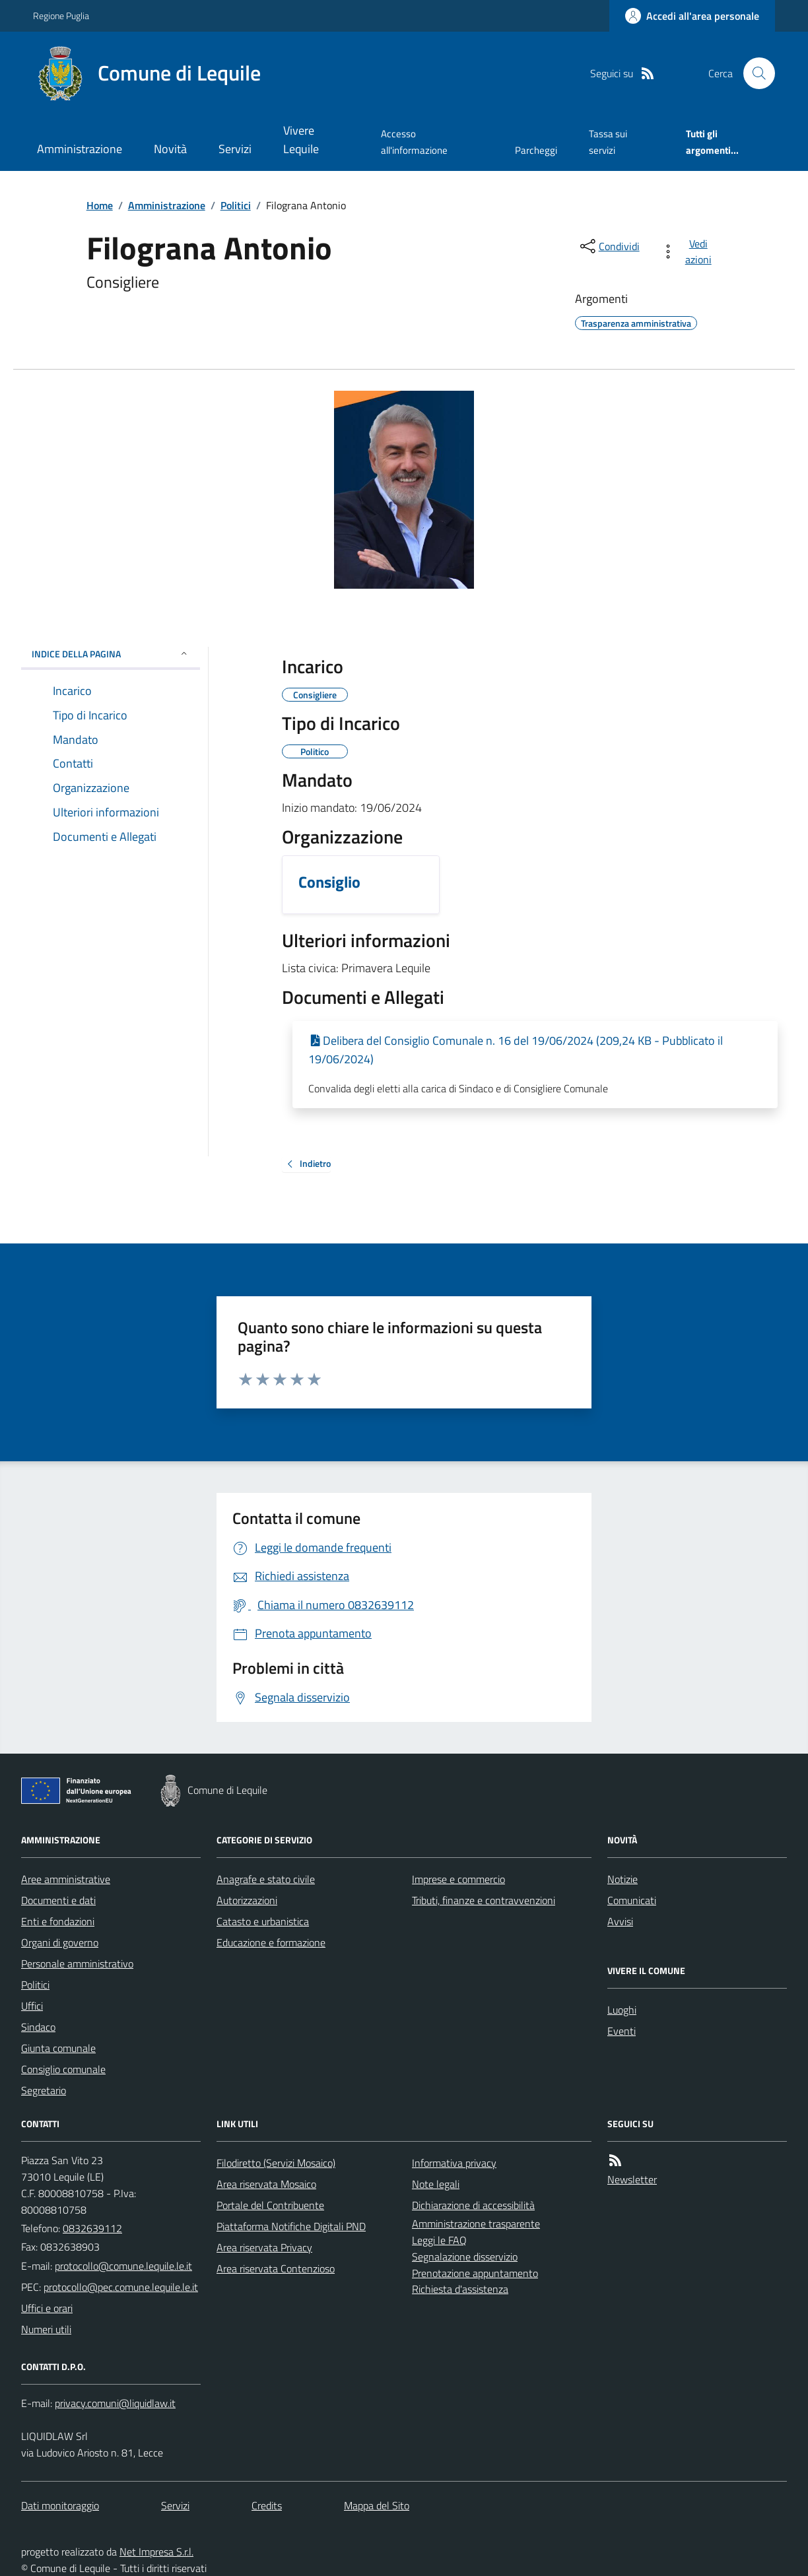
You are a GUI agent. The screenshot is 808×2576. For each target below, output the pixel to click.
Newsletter (632, 2179)
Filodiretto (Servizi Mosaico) (276, 2163)
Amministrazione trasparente (476, 2223)
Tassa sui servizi (608, 141)
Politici (235, 205)
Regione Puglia (61, 15)
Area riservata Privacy (264, 2247)
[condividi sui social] (608, 246)
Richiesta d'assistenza (460, 2289)
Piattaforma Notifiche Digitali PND (291, 2226)
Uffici (32, 2006)
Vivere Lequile (301, 139)
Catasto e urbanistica (263, 1921)
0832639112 (92, 2228)
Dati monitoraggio (60, 2505)
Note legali (435, 2184)
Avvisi (620, 1921)
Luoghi (621, 2010)
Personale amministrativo (77, 1963)
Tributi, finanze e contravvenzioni (483, 1900)
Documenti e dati (58, 1900)
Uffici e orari (47, 2308)
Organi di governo (59, 1942)
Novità (170, 149)
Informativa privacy (454, 2163)
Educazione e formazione (271, 1942)
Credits (267, 2505)
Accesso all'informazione (414, 141)
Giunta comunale (58, 2048)
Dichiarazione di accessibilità (473, 2205)
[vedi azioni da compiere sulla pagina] (689, 251)
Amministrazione (79, 149)
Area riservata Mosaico (266, 2184)
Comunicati (631, 1900)
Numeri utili (46, 2329)
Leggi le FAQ (439, 2240)
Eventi (621, 2031)
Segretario (43, 2090)
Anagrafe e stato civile (266, 1879)
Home (99, 205)
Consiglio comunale (63, 2069)
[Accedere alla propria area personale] (692, 16)
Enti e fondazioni (57, 1921)
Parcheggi (536, 150)
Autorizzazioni (247, 1900)
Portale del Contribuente (270, 2205)
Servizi (235, 149)
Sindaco (38, 2027)
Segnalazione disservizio (465, 2256)
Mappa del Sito (376, 2505)
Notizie (622, 1879)
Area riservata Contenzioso (276, 2268)
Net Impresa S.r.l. (156, 2551)
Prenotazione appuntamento (475, 2273)
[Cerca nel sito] (754, 73)
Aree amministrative (65, 1879)
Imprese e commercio (458, 1879)
